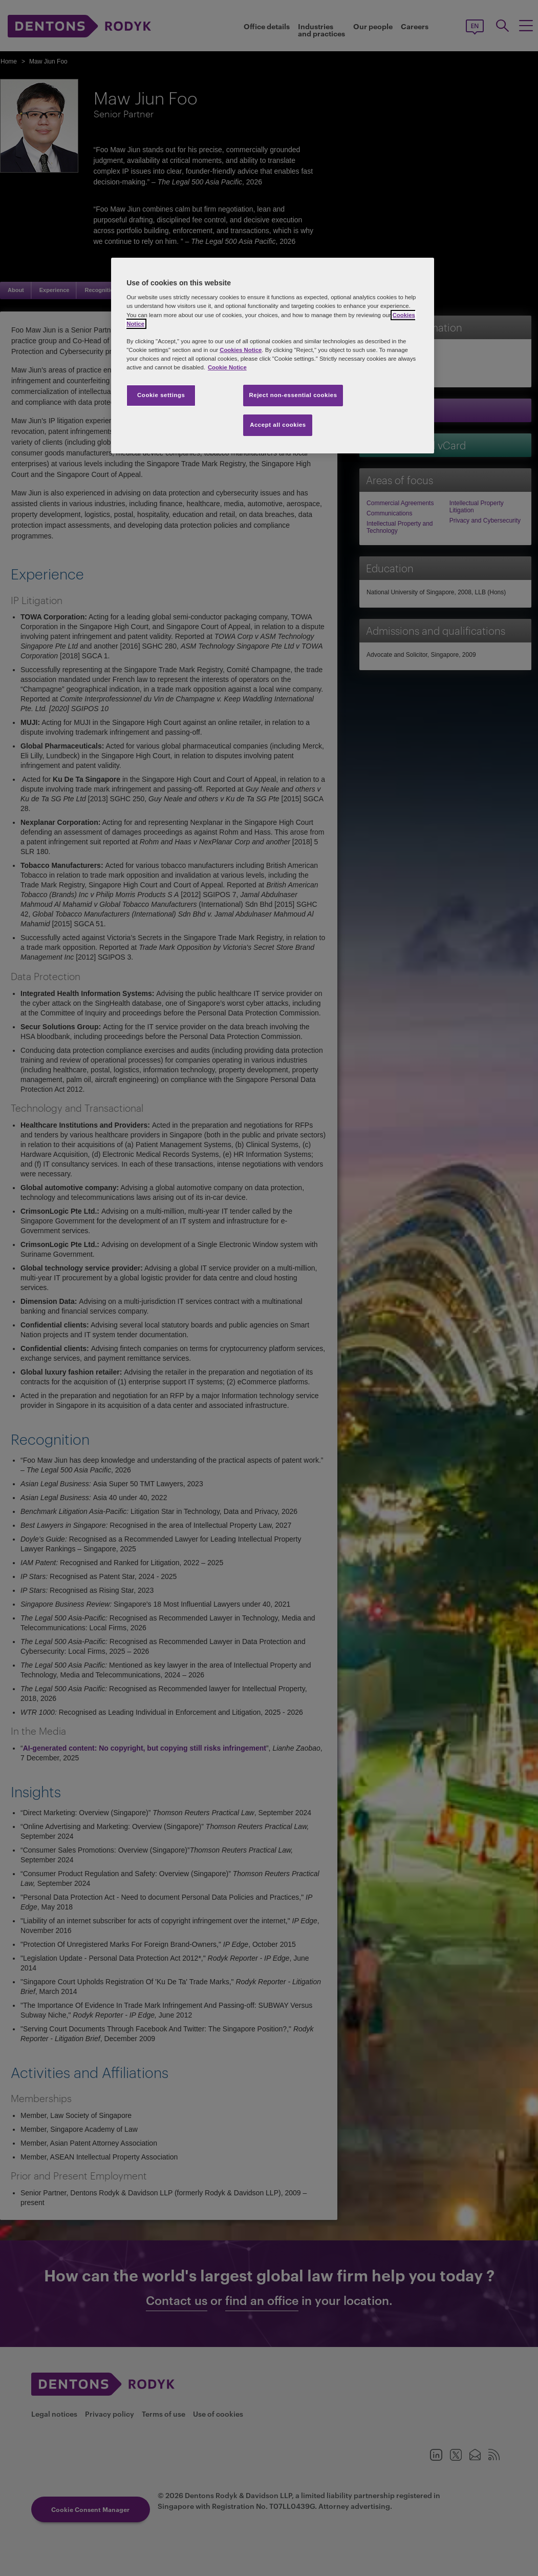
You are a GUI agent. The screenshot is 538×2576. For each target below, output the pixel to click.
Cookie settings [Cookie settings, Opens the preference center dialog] (161, 395)
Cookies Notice (241, 350)
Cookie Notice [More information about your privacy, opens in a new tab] (227, 367)
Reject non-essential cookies (293, 395)
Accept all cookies (278, 425)
